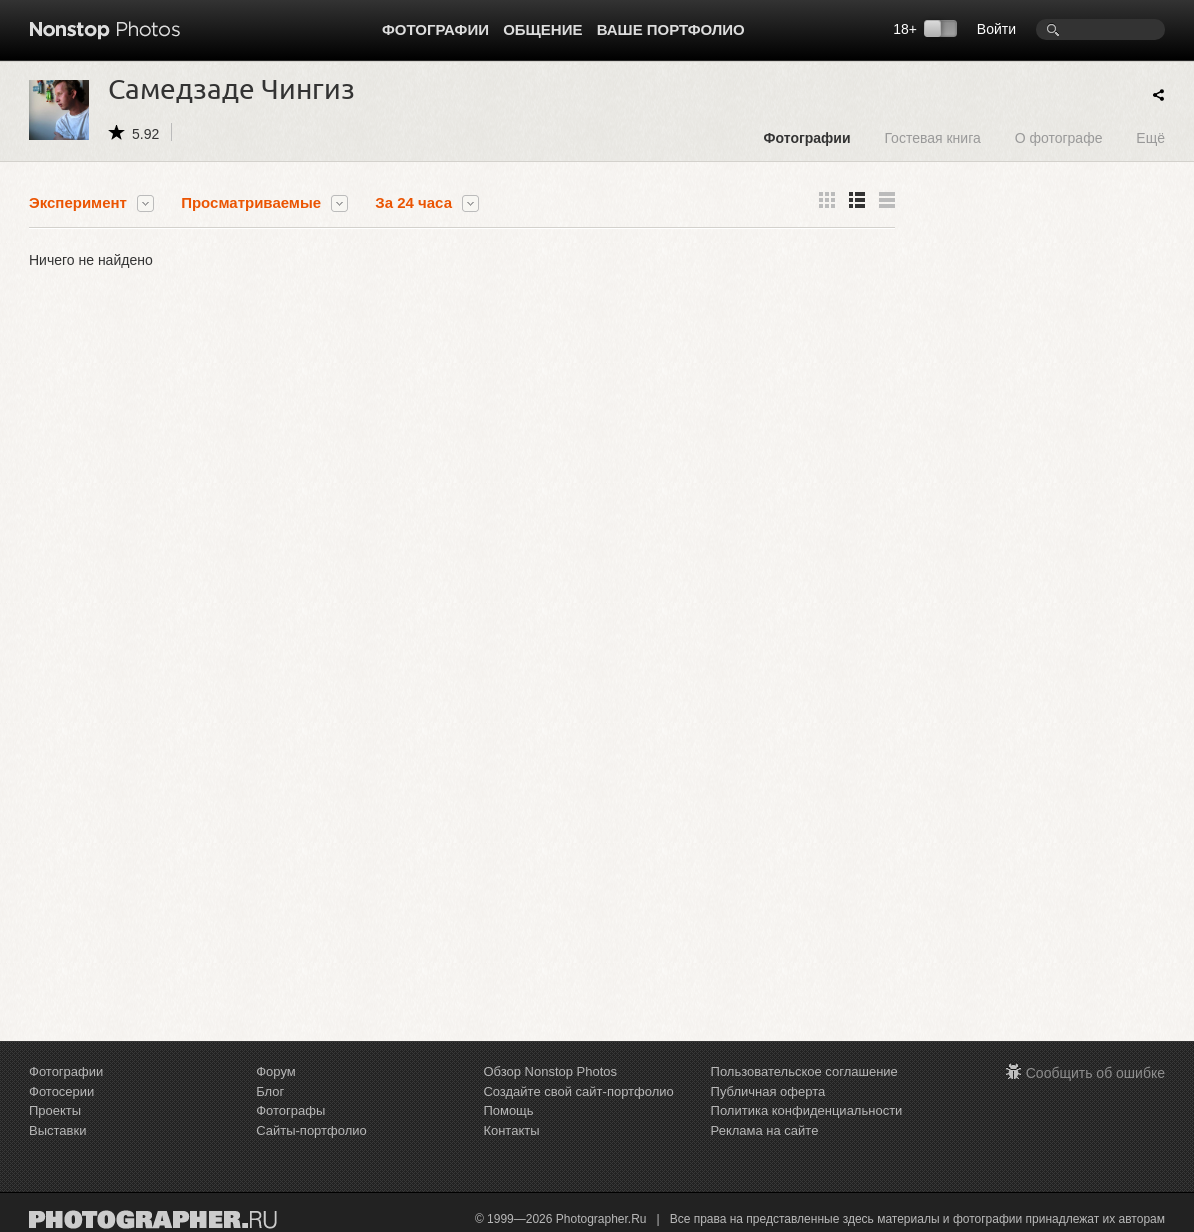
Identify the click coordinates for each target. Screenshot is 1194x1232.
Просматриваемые (251, 203)
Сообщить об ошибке (1095, 1073)
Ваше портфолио (671, 29)
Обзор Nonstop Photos (550, 1071)
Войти (996, 29)
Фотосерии (61, 1091)
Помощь (508, 1110)
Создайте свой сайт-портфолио (578, 1091)
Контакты (511, 1130)
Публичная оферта (768, 1091)
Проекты (55, 1110)
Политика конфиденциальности (807, 1110)
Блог (270, 1091)
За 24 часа (413, 203)
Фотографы (290, 1110)
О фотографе (1059, 137)
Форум (276, 1071)
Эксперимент (78, 203)
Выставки (57, 1130)
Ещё (1150, 137)
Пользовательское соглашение (804, 1071)
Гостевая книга (932, 137)
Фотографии (435, 29)
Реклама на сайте (765, 1130)
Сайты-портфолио (311, 1130)
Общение (542, 29)
